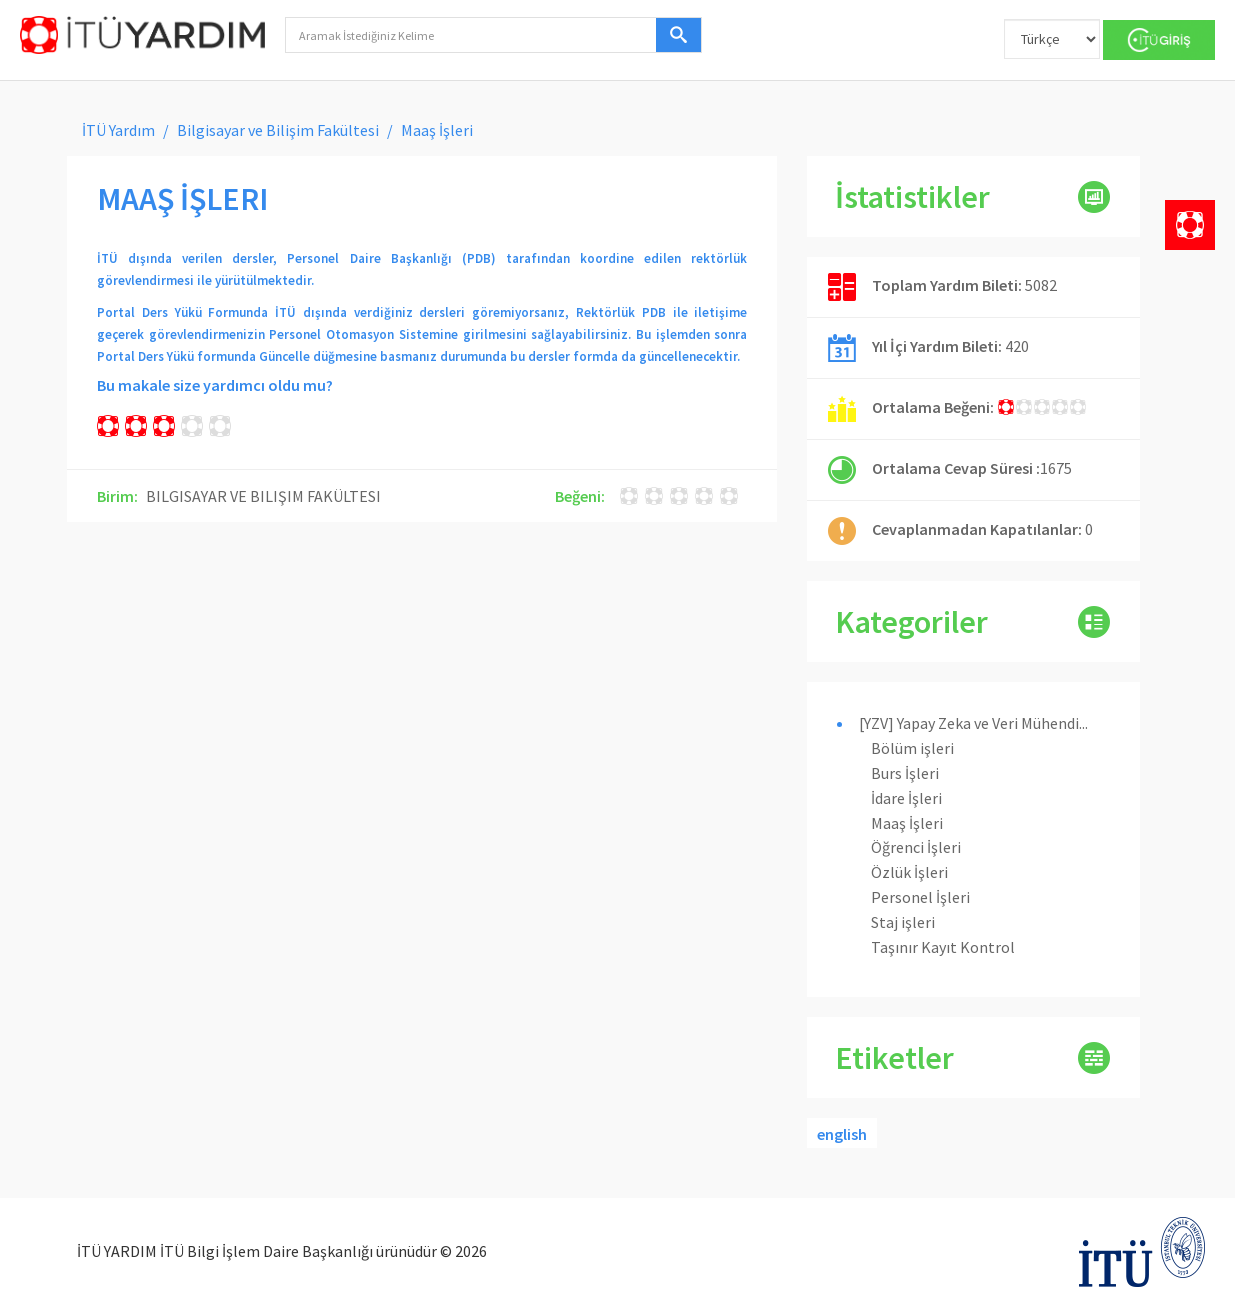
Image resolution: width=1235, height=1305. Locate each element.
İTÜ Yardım (118, 130)
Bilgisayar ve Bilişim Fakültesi (278, 130)
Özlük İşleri (909, 872)
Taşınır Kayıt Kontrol (943, 947)
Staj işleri (903, 922)
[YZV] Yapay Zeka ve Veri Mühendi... (973, 723)
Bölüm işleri (912, 748)
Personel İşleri (920, 897)
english (842, 1134)
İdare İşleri (906, 798)
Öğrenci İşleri (916, 847)
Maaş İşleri (907, 823)
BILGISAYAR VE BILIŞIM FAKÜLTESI (263, 496)
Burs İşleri (905, 773)
